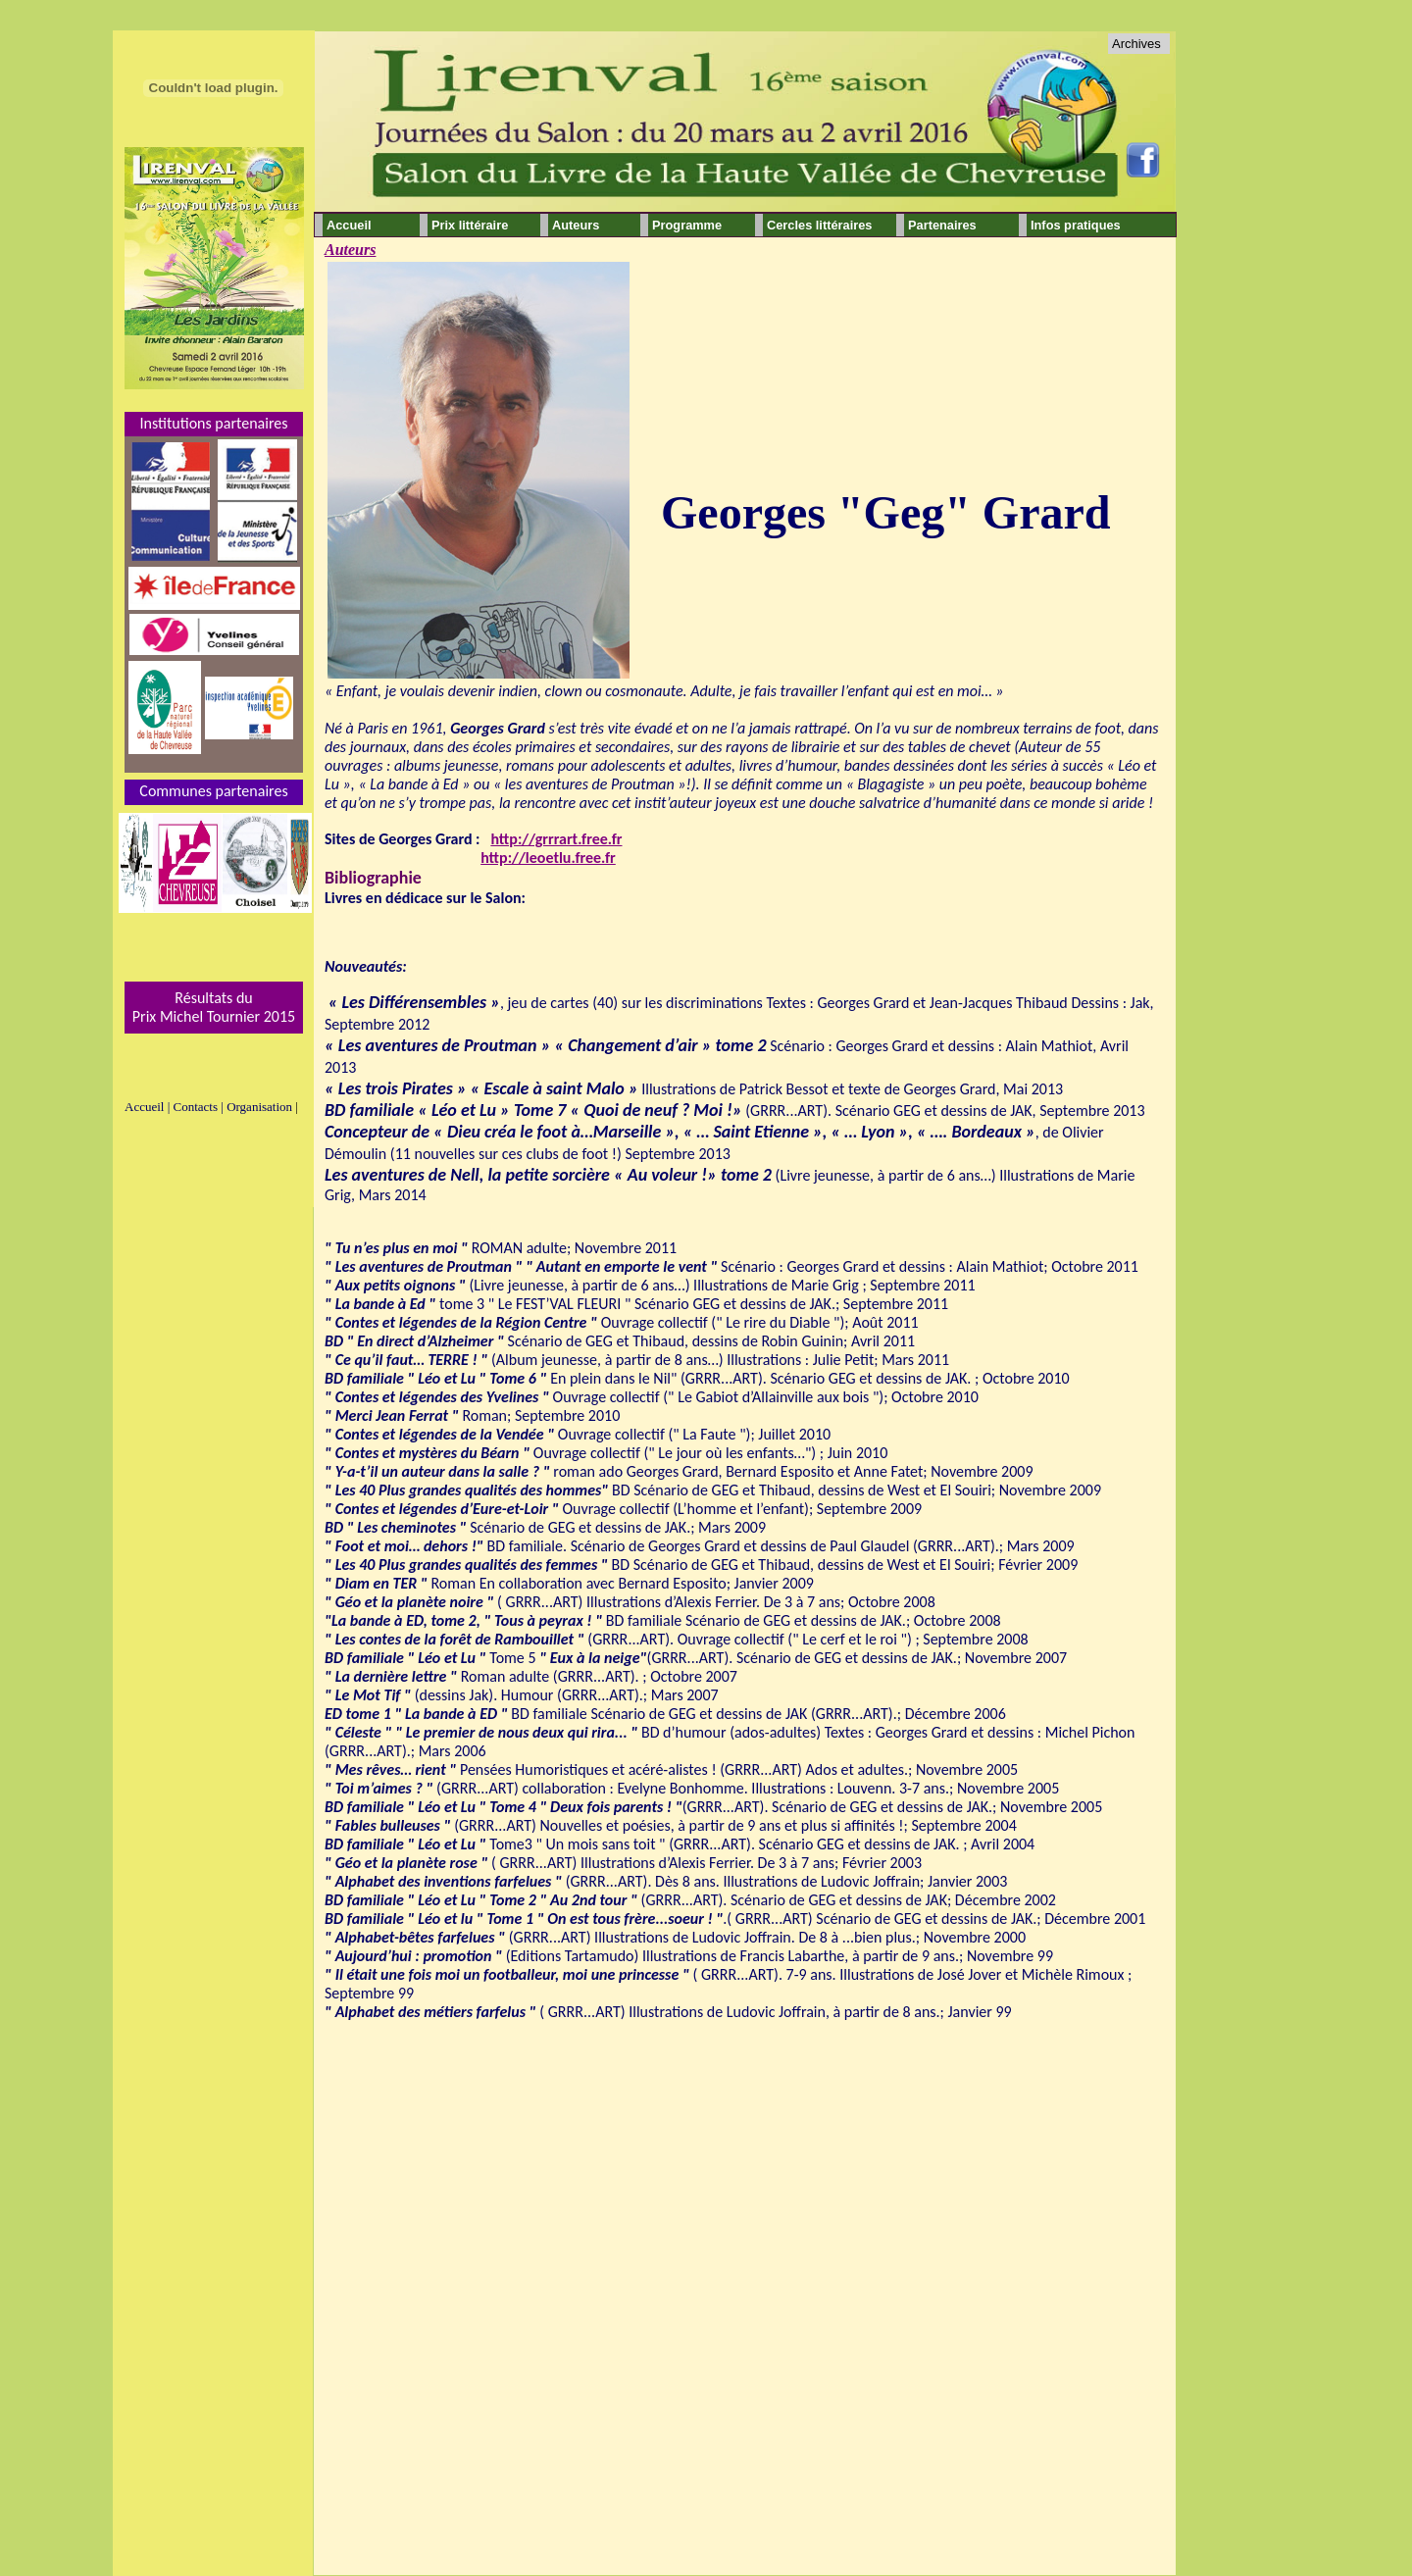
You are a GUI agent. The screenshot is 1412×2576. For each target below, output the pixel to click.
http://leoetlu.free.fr (548, 857)
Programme (687, 225)
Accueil (349, 225)
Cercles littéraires (819, 225)
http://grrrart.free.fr (556, 839)
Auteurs (350, 249)
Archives (1136, 43)
